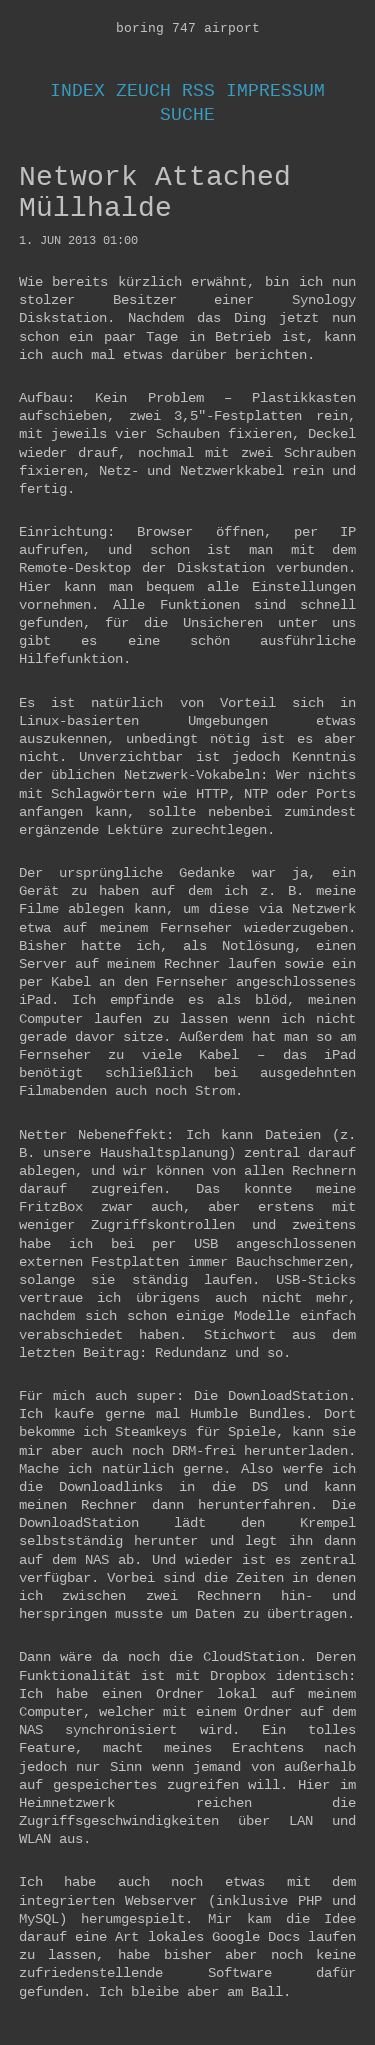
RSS (198, 91)
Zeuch (143, 91)
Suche (187, 115)
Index (77, 91)
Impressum (275, 91)
